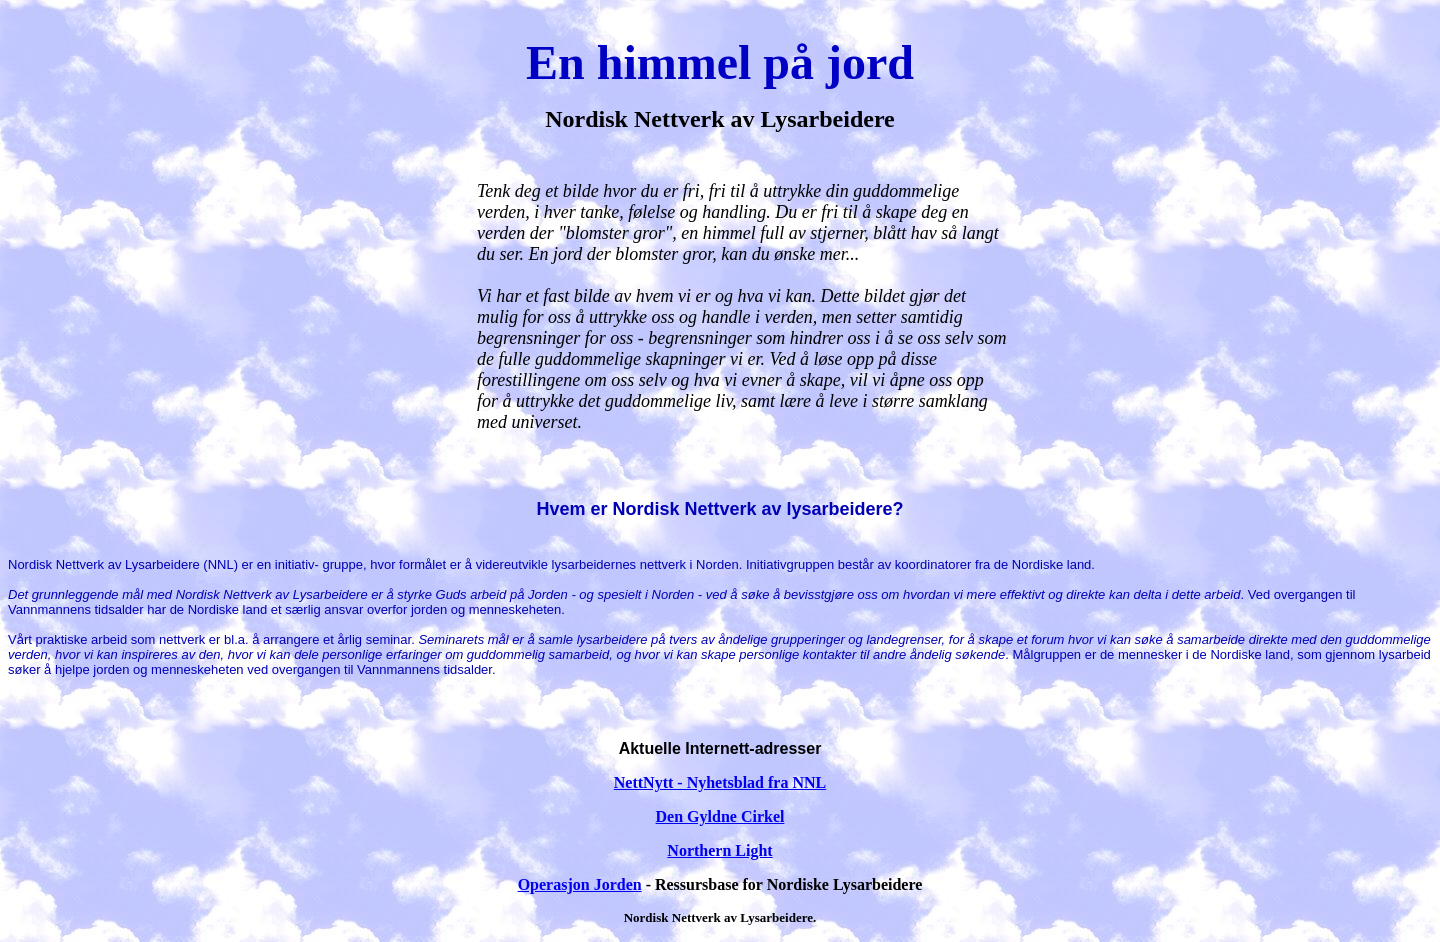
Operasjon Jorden (580, 884)
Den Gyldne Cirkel (720, 816)
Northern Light (719, 850)
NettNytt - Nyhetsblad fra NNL (720, 782)
